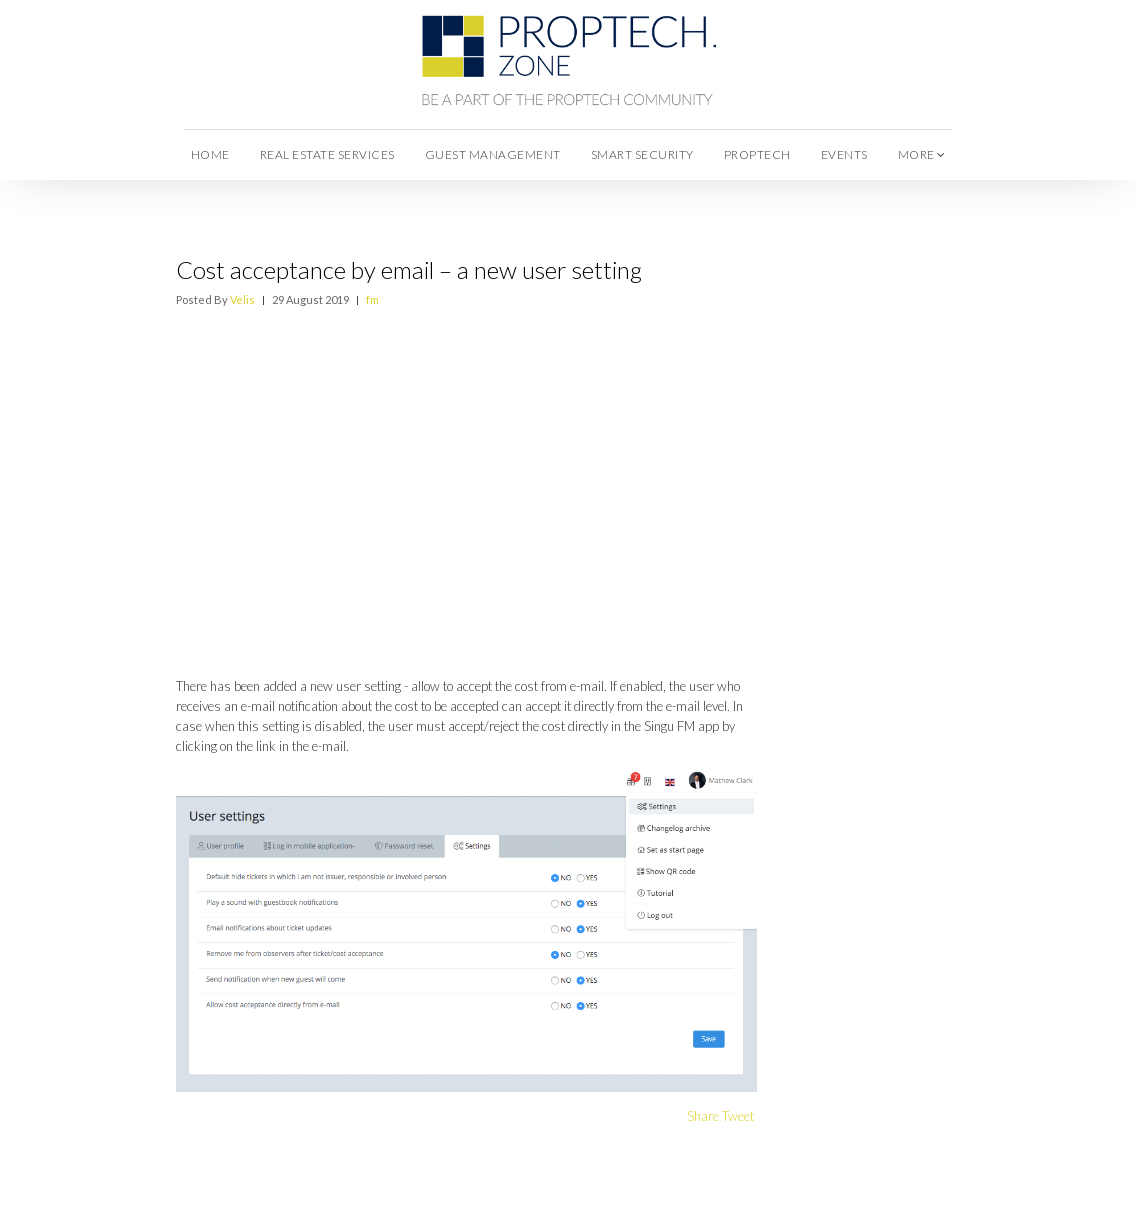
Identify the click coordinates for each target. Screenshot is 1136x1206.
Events (844, 154)
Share (703, 1116)
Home (210, 154)
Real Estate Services (327, 154)
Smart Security (642, 154)
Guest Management (493, 154)
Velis (242, 299)
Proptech (757, 154)
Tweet (738, 1116)
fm (372, 299)
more (922, 154)
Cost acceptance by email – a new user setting (409, 269)
